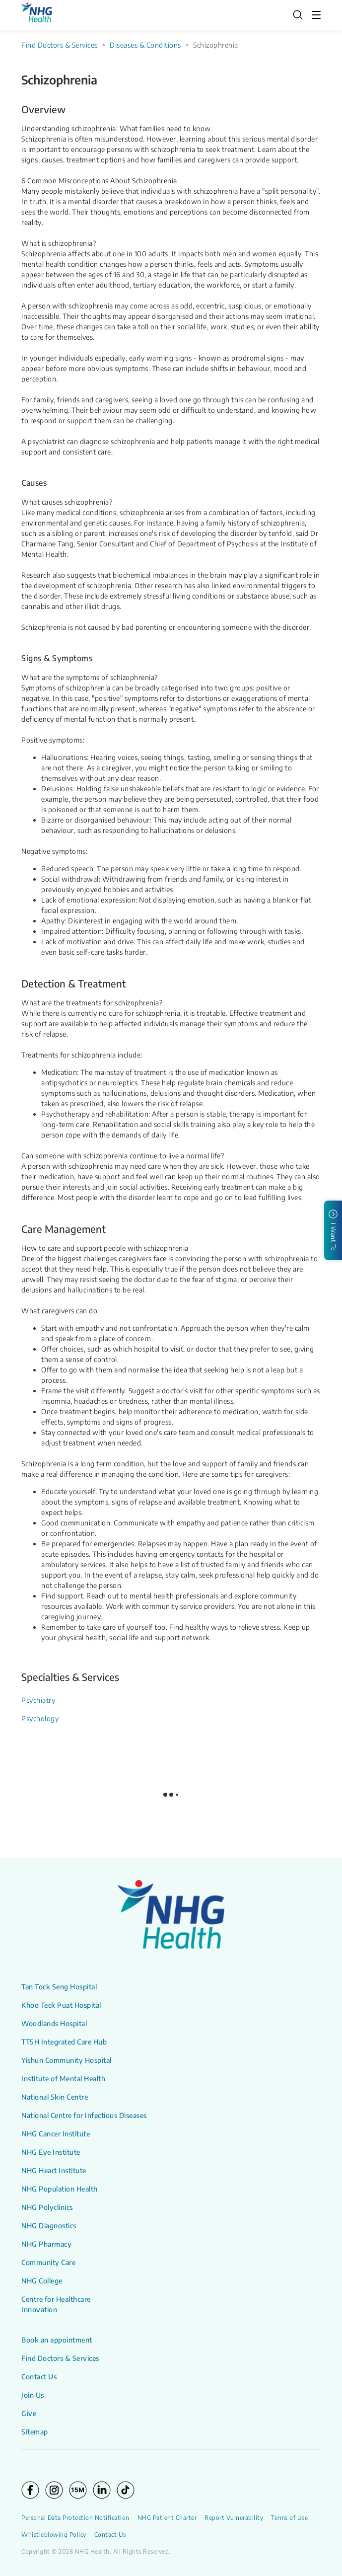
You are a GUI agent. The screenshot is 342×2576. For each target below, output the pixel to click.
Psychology (40, 1718)
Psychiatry (38, 1700)
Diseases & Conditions (145, 45)
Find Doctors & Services (59, 45)
